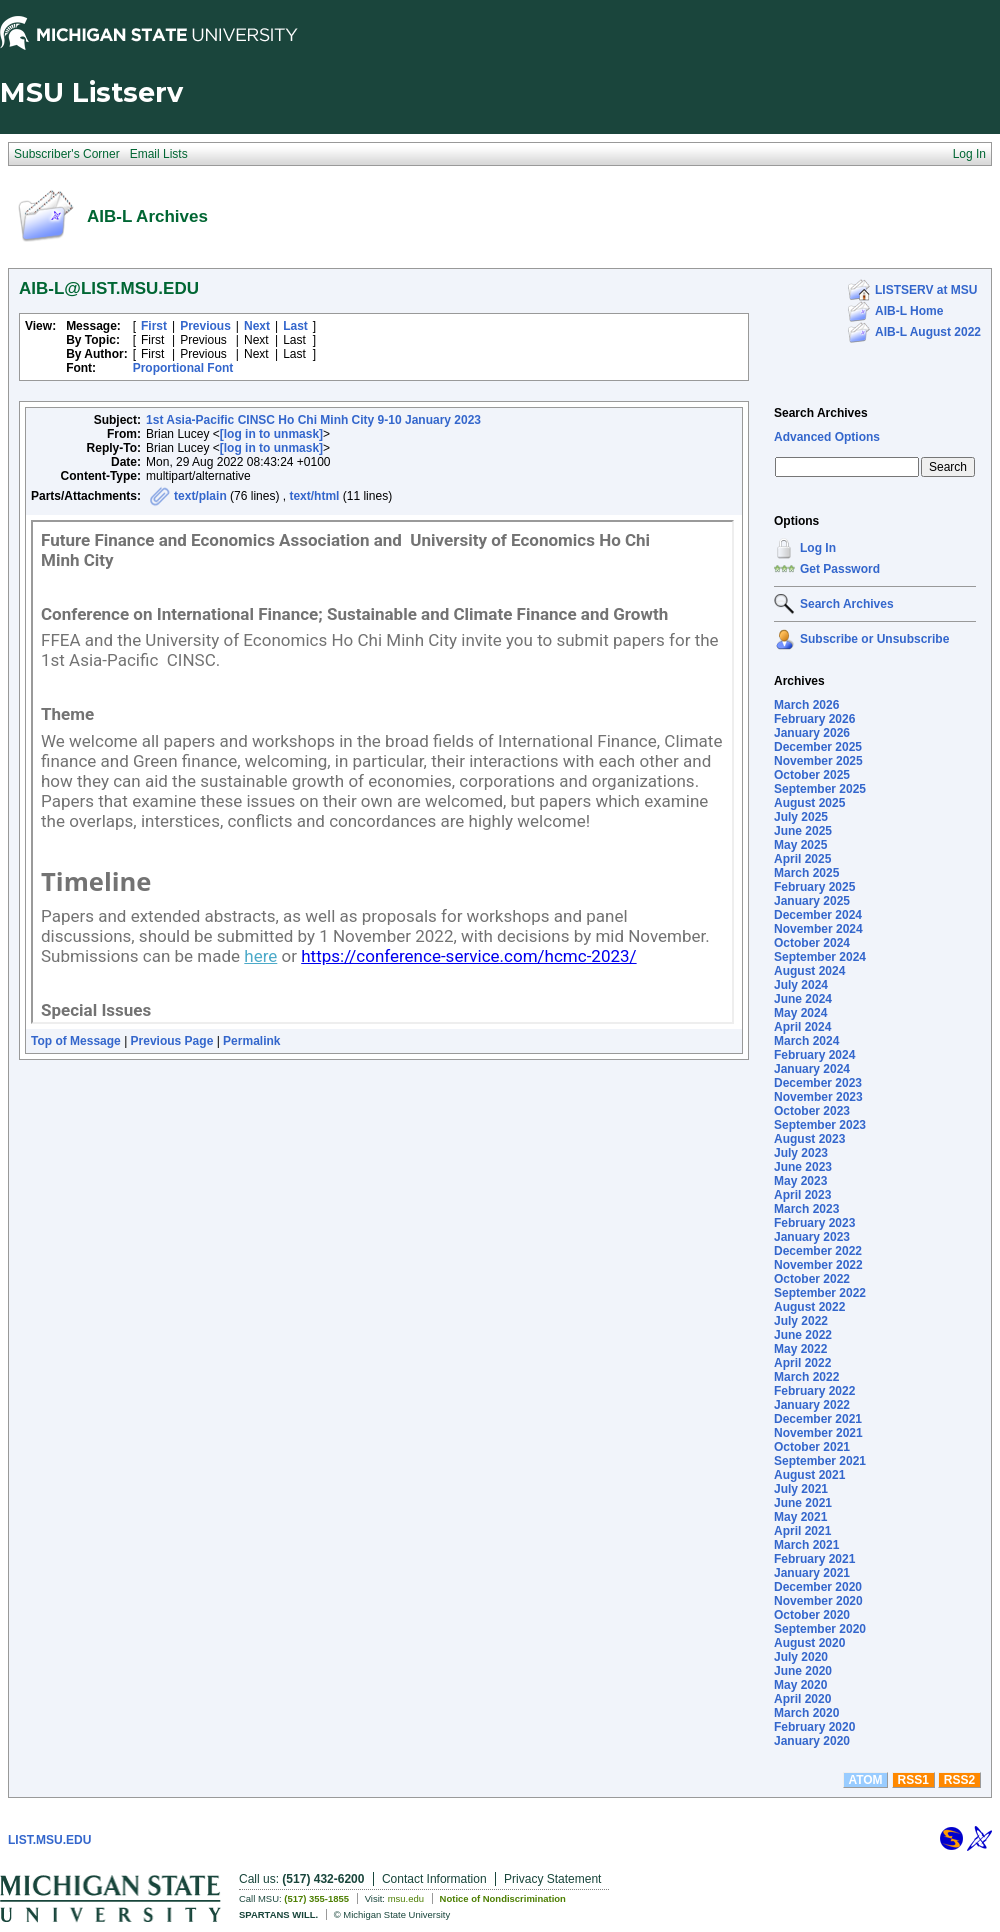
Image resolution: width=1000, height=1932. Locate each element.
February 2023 (814, 1223)
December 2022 (818, 1251)
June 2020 (803, 1671)
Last (295, 326)
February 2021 (814, 1559)
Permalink (251, 1041)
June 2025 (803, 831)
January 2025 (812, 901)
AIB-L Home (909, 311)
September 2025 (820, 789)
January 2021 (812, 1573)
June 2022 (803, 1335)
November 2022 (818, 1265)
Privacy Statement (552, 1879)
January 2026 (812, 733)
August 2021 (809, 1475)
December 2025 (818, 747)
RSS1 (913, 1780)
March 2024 (806, 1041)
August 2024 (809, 971)
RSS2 (959, 1780)
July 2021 (801, 1489)
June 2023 (803, 1167)
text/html (314, 496)
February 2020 (814, 1727)
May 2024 (800, 1013)
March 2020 (806, 1713)
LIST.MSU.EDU (49, 1840)
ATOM (865, 1780)
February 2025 (814, 887)
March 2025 (806, 873)
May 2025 (800, 845)
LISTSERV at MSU (926, 290)
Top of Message (76, 1041)
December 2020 (818, 1587)
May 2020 (800, 1685)
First (154, 326)
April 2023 (802, 1195)
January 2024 (812, 1069)
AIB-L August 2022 (928, 332)
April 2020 (802, 1699)
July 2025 (801, 817)
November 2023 (818, 1097)
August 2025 (809, 803)
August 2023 (809, 1139)
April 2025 (802, 859)
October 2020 (812, 1615)
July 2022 (801, 1321)
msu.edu (406, 1898)
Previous (205, 326)
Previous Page (172, 1041)
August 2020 (809, 1643)
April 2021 (802, 1531)
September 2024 (820, 957)
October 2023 (812, 1111)
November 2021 (818, 1433)
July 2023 (801, 1153)
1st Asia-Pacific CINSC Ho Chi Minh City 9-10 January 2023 (313, 420)
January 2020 (812, 1741)
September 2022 (820, 1293)
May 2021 (800, 1517)
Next (257, 326)
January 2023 (812, 1237)
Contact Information (434, 1879)
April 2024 (802, 1027)
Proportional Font (183, 368)
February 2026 (814, 719)
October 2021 (812, 1447)
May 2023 (800, 1181)
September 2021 (820, 1461)
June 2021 (803, 1503)
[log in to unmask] (271, 434)
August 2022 (809, 1307)
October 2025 (812, 775)
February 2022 (814, 1391)
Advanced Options (827, 437)
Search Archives (821, 413)
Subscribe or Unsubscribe (874, 639)
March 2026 (806, 705)
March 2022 (806, 1377)
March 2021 (806, 1545)
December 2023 (818, 1083)
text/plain (200, 496)
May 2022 (800, 1349)
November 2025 (818, 761)
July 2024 (801, 985)
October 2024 (812, 943)
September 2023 (820, 1125)
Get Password (840, 569)
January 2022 (812, 1405)
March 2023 (806, 1209)
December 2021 (818, 1419)
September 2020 (820, 1629)
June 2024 (803, 999)
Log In (818, 548)
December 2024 (818, 915)
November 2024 (818, 929)
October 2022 (812, 1279)
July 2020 (801, 1657)
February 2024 (814, 1055)
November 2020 (818, 1601)
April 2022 (802, 1363)
